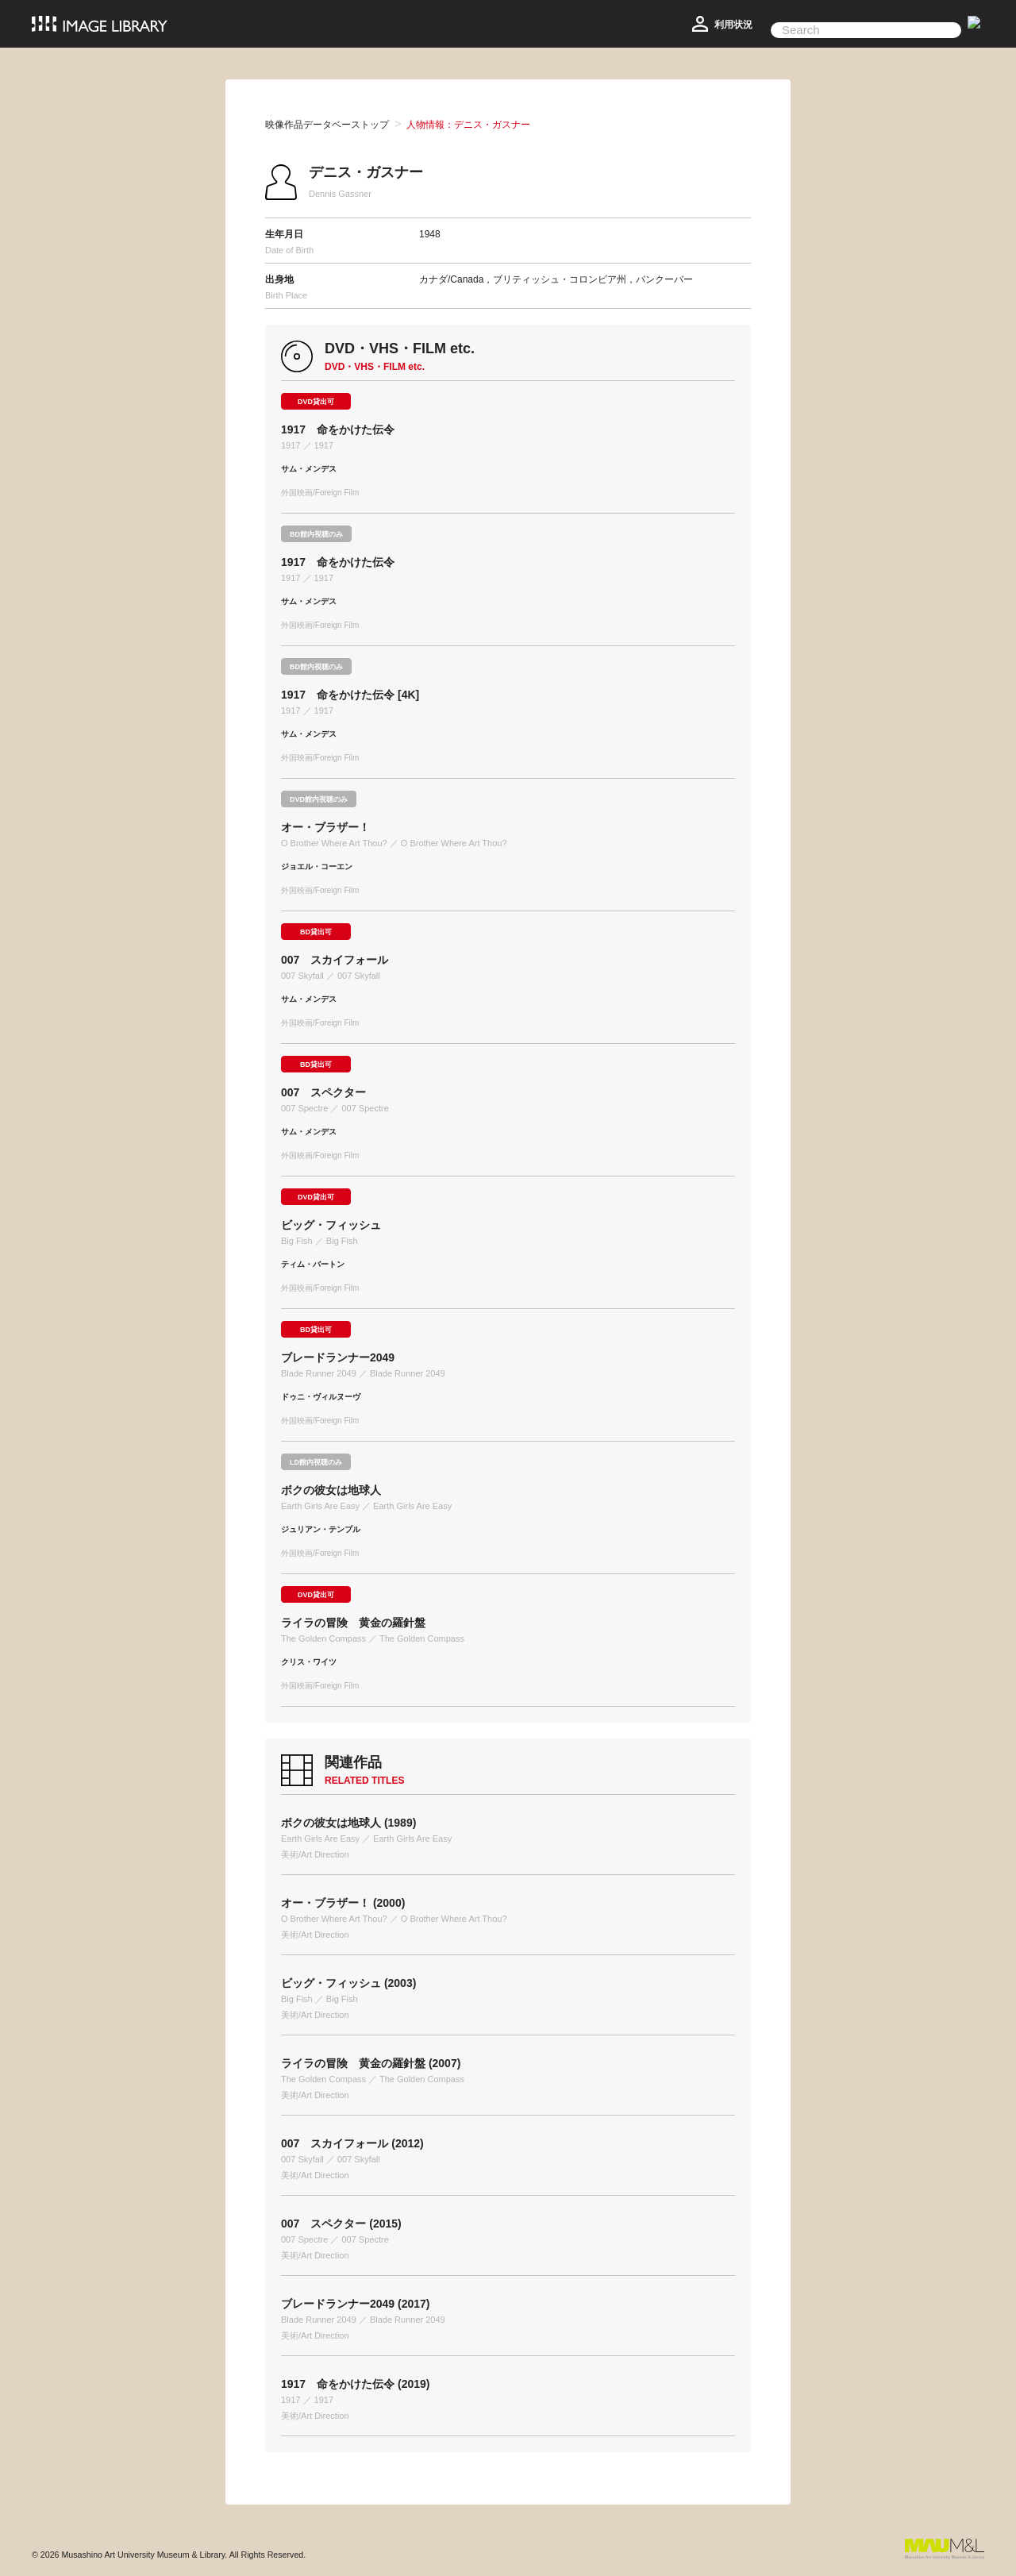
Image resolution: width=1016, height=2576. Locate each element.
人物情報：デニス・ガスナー (468, 124)
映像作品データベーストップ (327, 124)
